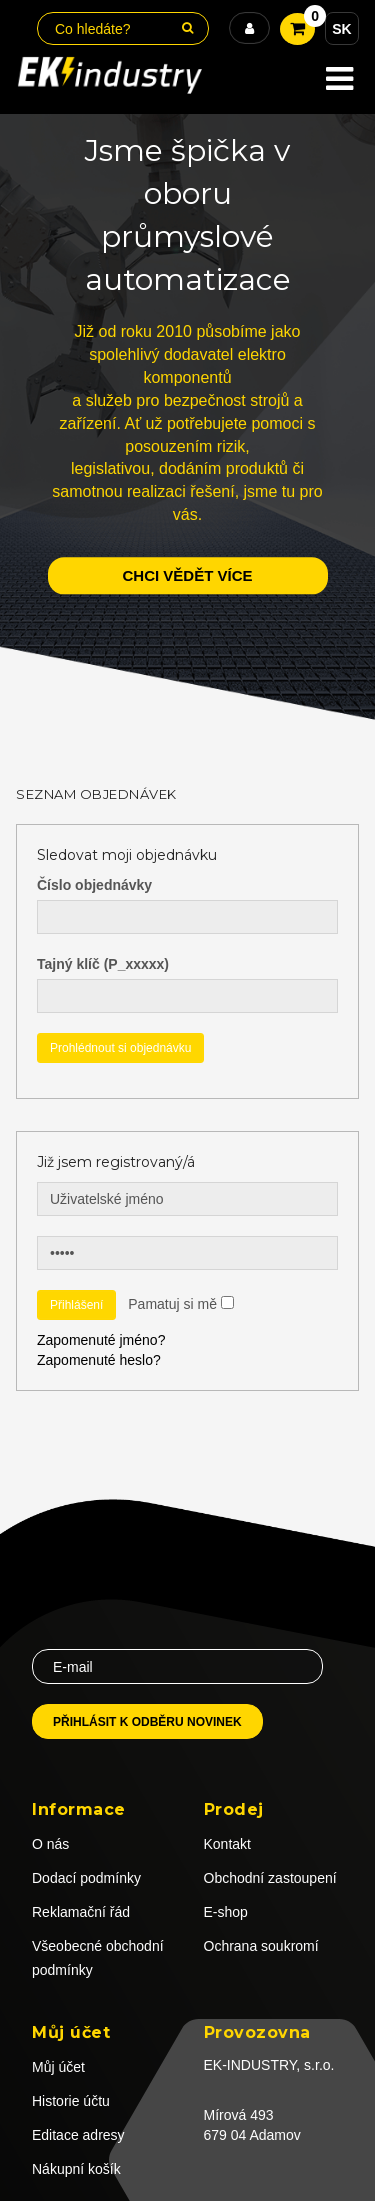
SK (341, 29)
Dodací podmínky (86, 1878)
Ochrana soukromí (261, 1946)
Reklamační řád (81, 1912)
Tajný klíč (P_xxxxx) (103, 964)
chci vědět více (187, 575)
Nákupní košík (76, 2169)
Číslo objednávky (94, 885)
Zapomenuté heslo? (99, 1360)
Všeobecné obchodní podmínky (98, 1958)
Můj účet (58, 2067)
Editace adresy (78, 2135)
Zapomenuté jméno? (101, 1340)
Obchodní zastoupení (270, 1878)
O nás (50, 1844)
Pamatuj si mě (172, 1304)
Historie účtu (71, 2101)
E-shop (226, 1912)
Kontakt (227, 1844)
